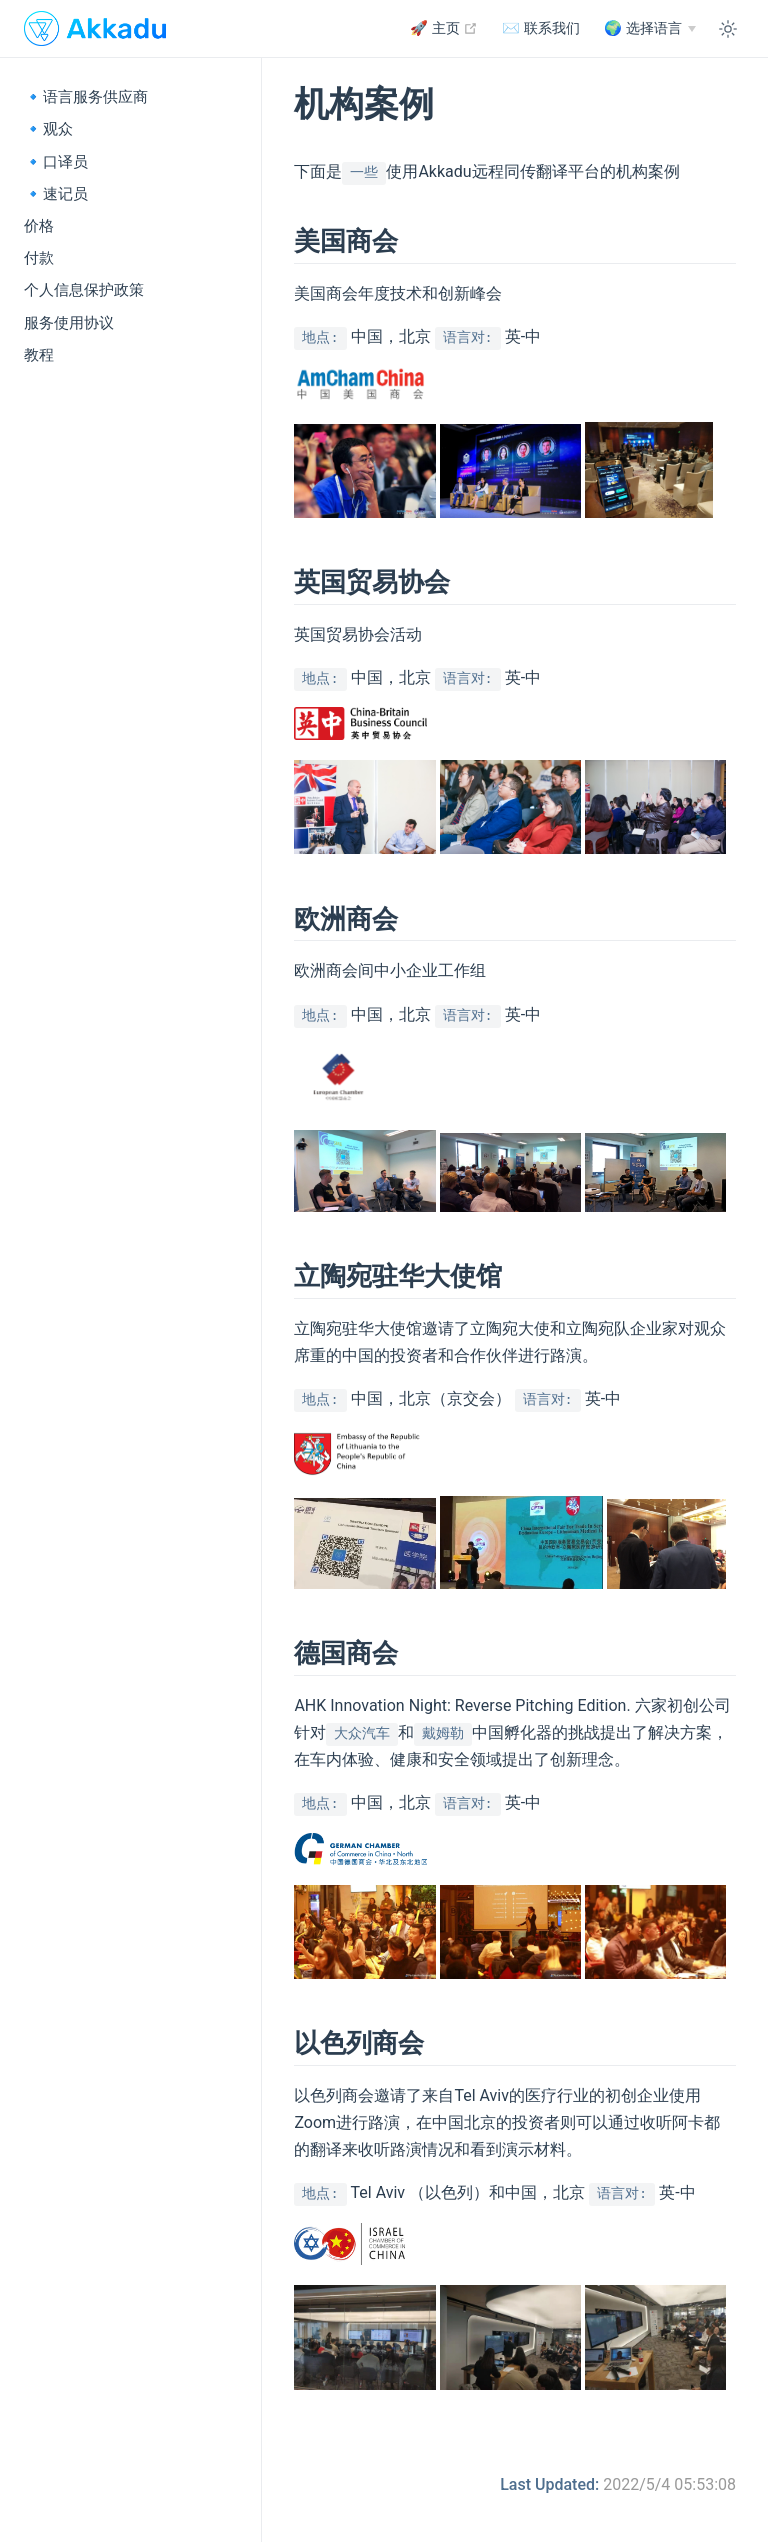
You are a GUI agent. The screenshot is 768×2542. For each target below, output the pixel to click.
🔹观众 (48, 129)
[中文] (650, 29)
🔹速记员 (56, 194)
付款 (39, 258)
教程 (39, 355)
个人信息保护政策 (84, 290)
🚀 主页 (444, 28)
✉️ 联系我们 (541, 28)
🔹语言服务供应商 (86, 97)
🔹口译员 (56, 162)
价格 (39, 226)
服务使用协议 (69, 323)
